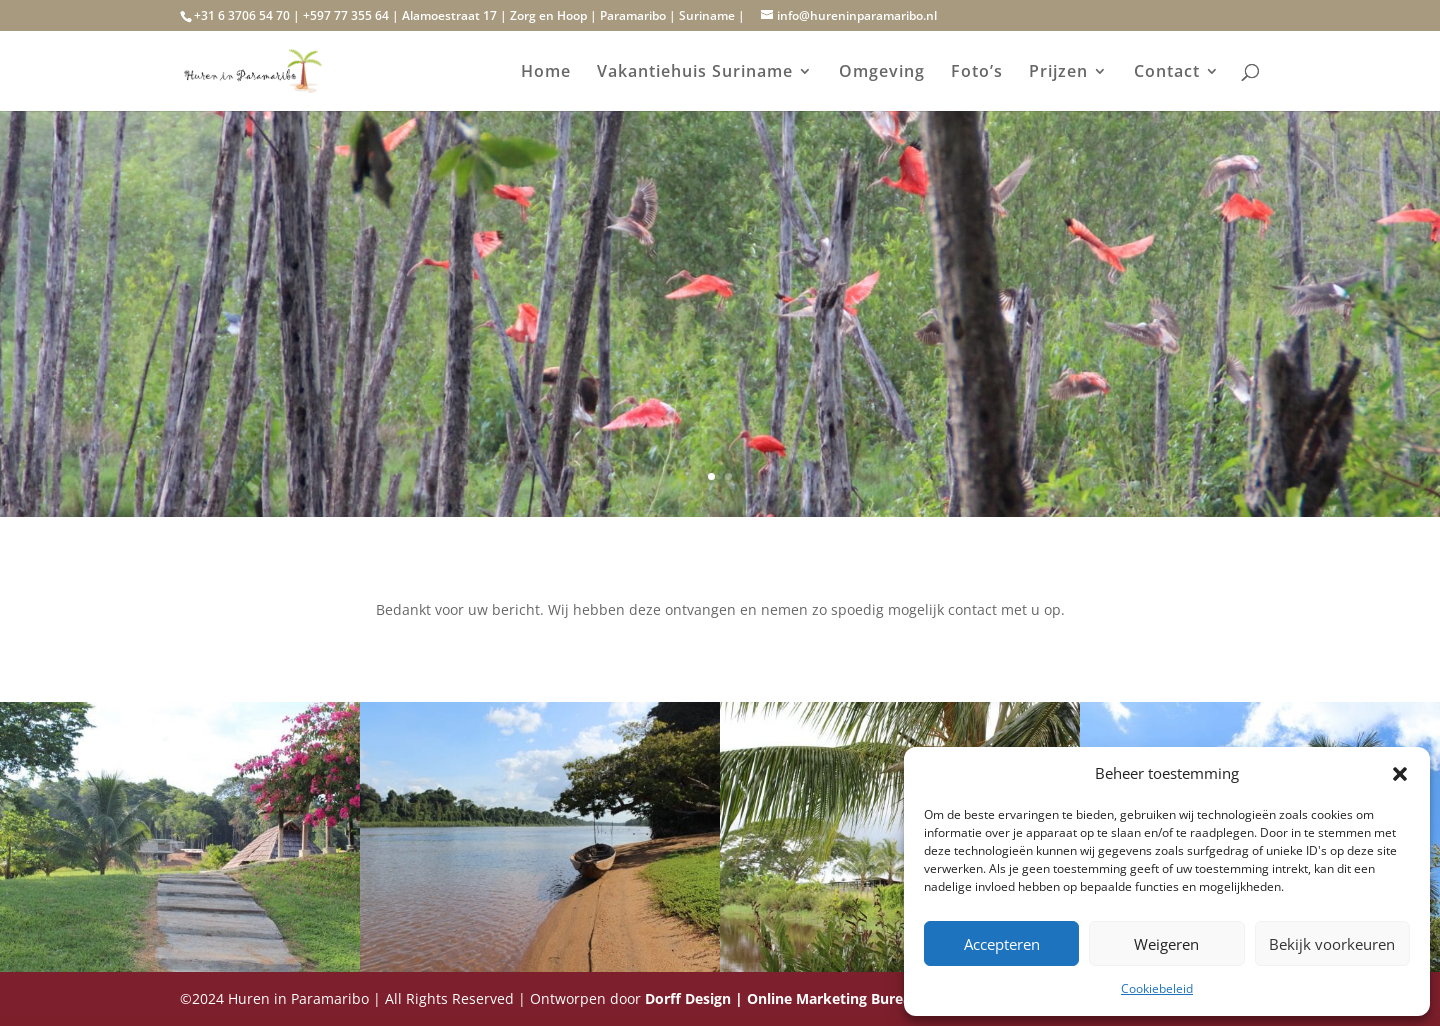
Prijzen (1058, 73)
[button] (1400, 774)
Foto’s (977, 73)
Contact (1167, 73)
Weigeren (1166, 944)
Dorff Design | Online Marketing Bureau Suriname (817, 998)
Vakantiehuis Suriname (695, 73)
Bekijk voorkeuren (1332, 944)
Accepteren (1002, 944)
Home (546, 73)
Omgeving (882, 73)
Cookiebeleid (1157, 988)
